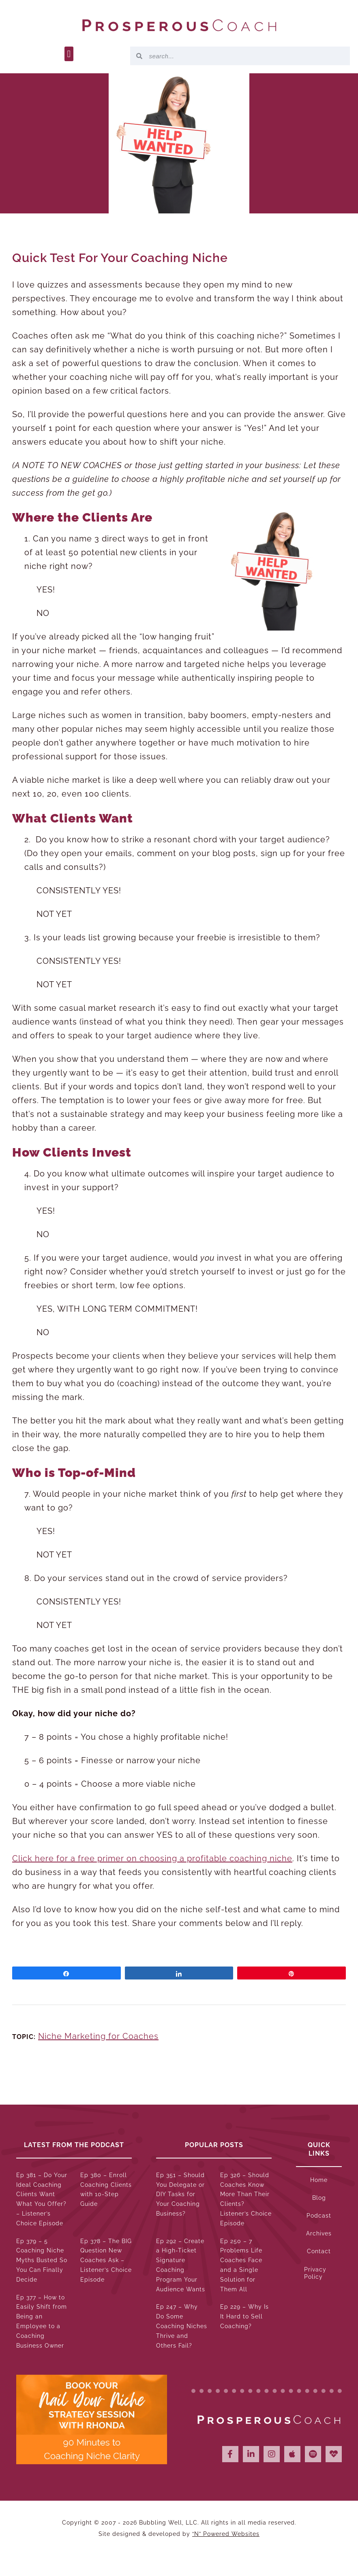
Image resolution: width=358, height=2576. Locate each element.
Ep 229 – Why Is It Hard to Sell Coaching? (244, 2316)
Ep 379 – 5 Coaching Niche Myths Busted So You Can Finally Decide (41, 2260)
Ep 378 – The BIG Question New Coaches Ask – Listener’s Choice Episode (106, 2260)
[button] (68, 54)
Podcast (319, 2215)
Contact (319, 2251)
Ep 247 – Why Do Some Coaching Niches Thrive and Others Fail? (181, 2325)
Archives (319, 2233)
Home (319, 2180)
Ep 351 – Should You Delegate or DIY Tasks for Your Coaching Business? (180, 2194)
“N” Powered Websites (225, 2534)
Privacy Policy (315, 2273)
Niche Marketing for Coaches (98, 2036)
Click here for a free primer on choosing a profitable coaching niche (152, 1858)
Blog (319, 2198)
